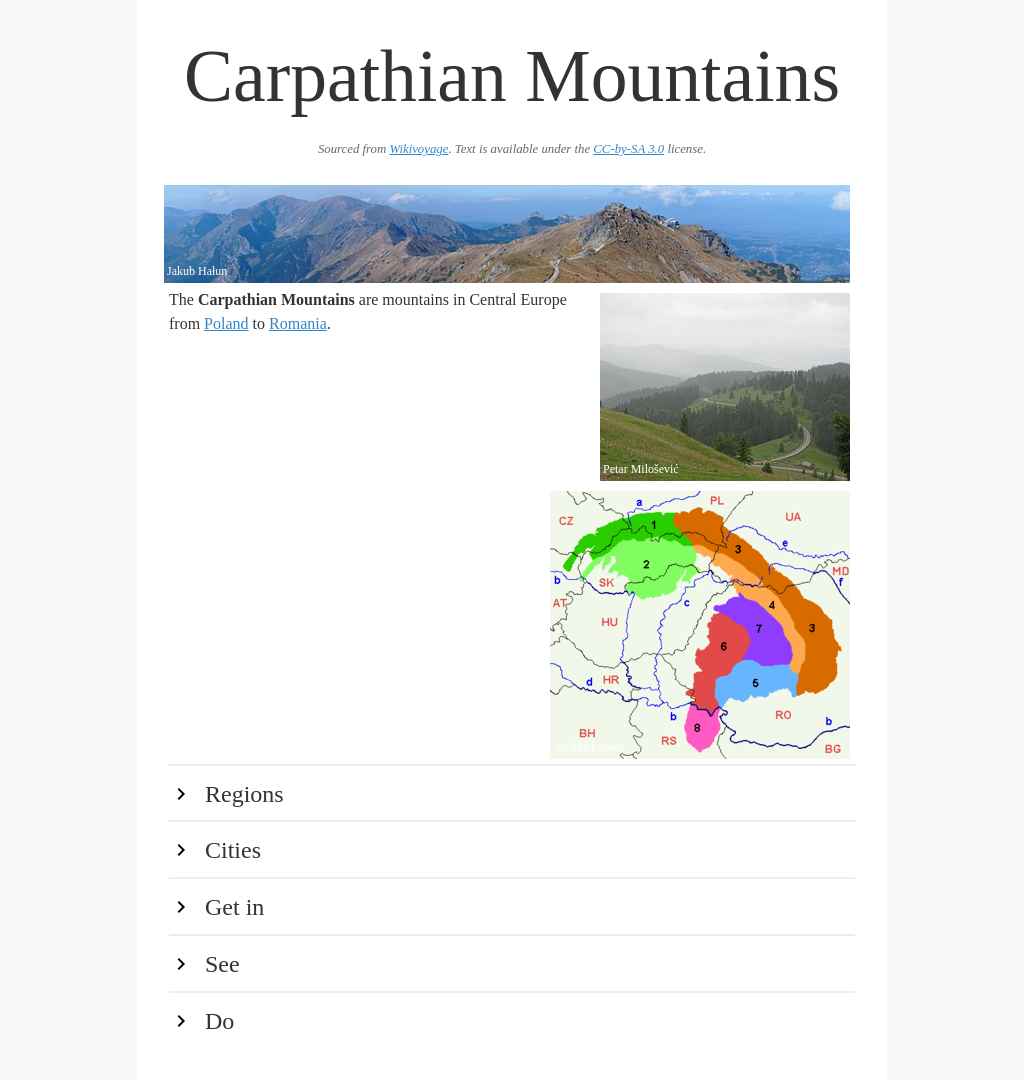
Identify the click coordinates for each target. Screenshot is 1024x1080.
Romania (298, 323)
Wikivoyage (418, 149)
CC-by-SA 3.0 (628, 149)
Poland (226, 323)
